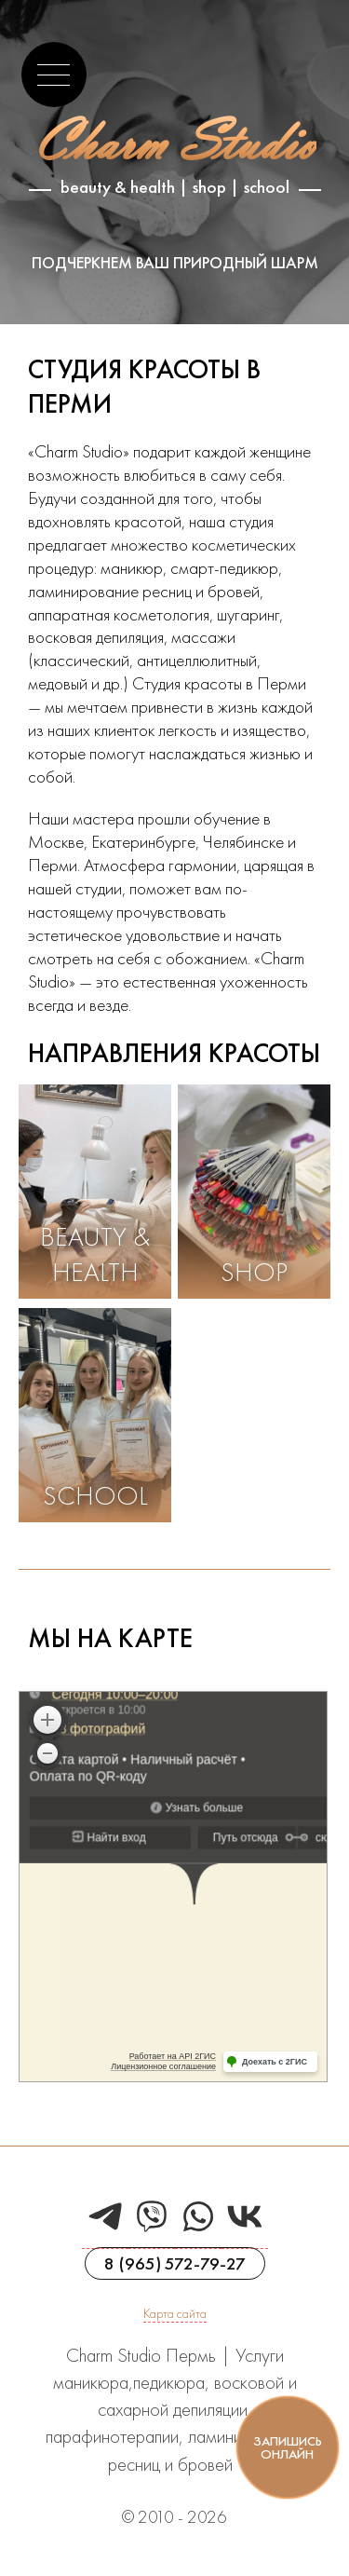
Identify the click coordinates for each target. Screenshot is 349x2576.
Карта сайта (175, 2313)
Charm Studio (175, 141)
